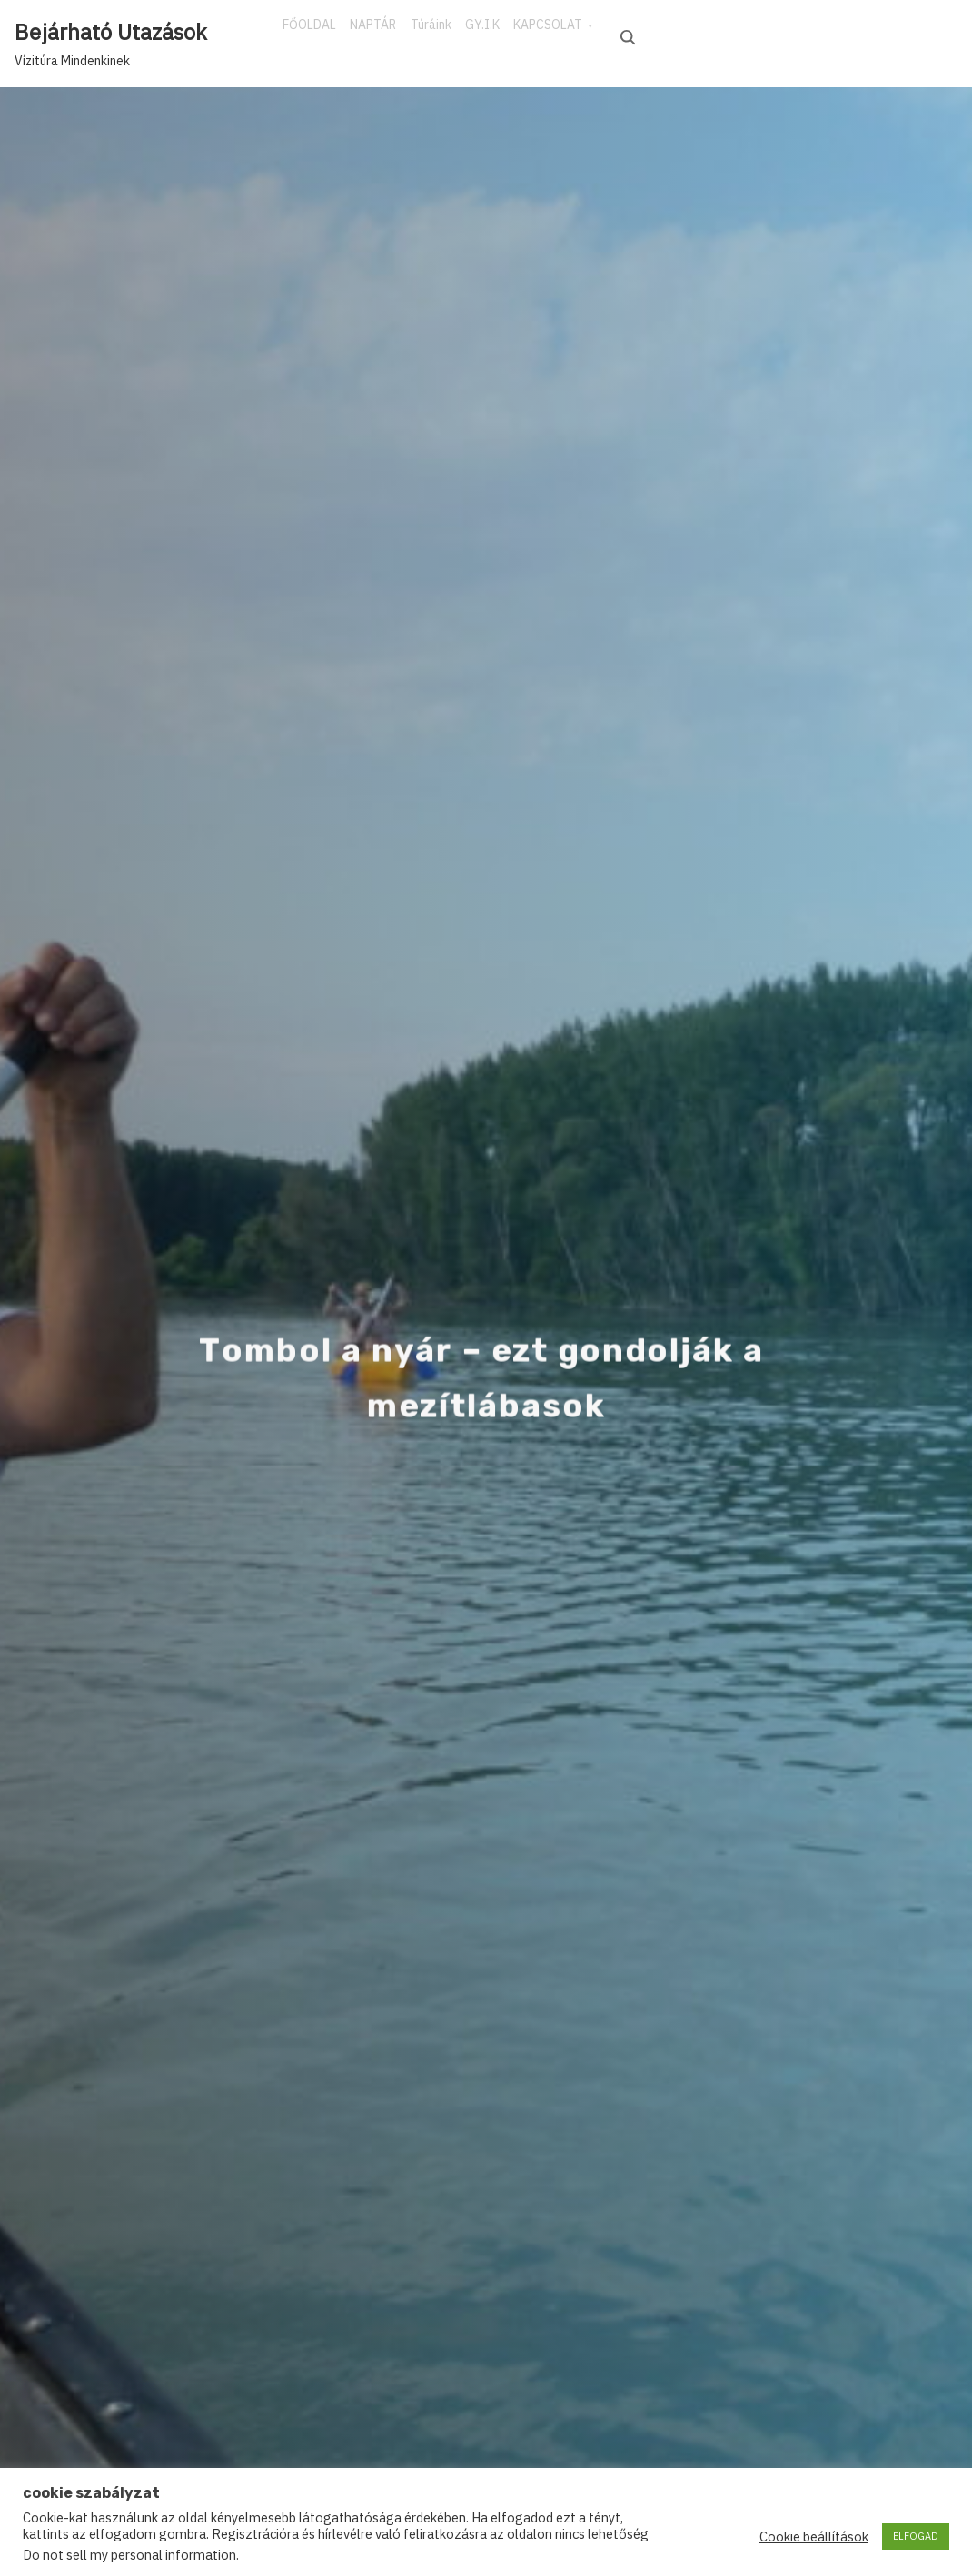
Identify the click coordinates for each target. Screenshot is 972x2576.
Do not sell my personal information (129, 2554)
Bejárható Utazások (111, 31)
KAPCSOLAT (649, 35)
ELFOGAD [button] (915, 2536)
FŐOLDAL (321, 35)
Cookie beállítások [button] (813, 2537)
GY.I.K (561, 35)
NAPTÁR (407, 35)
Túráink (487, 35)
